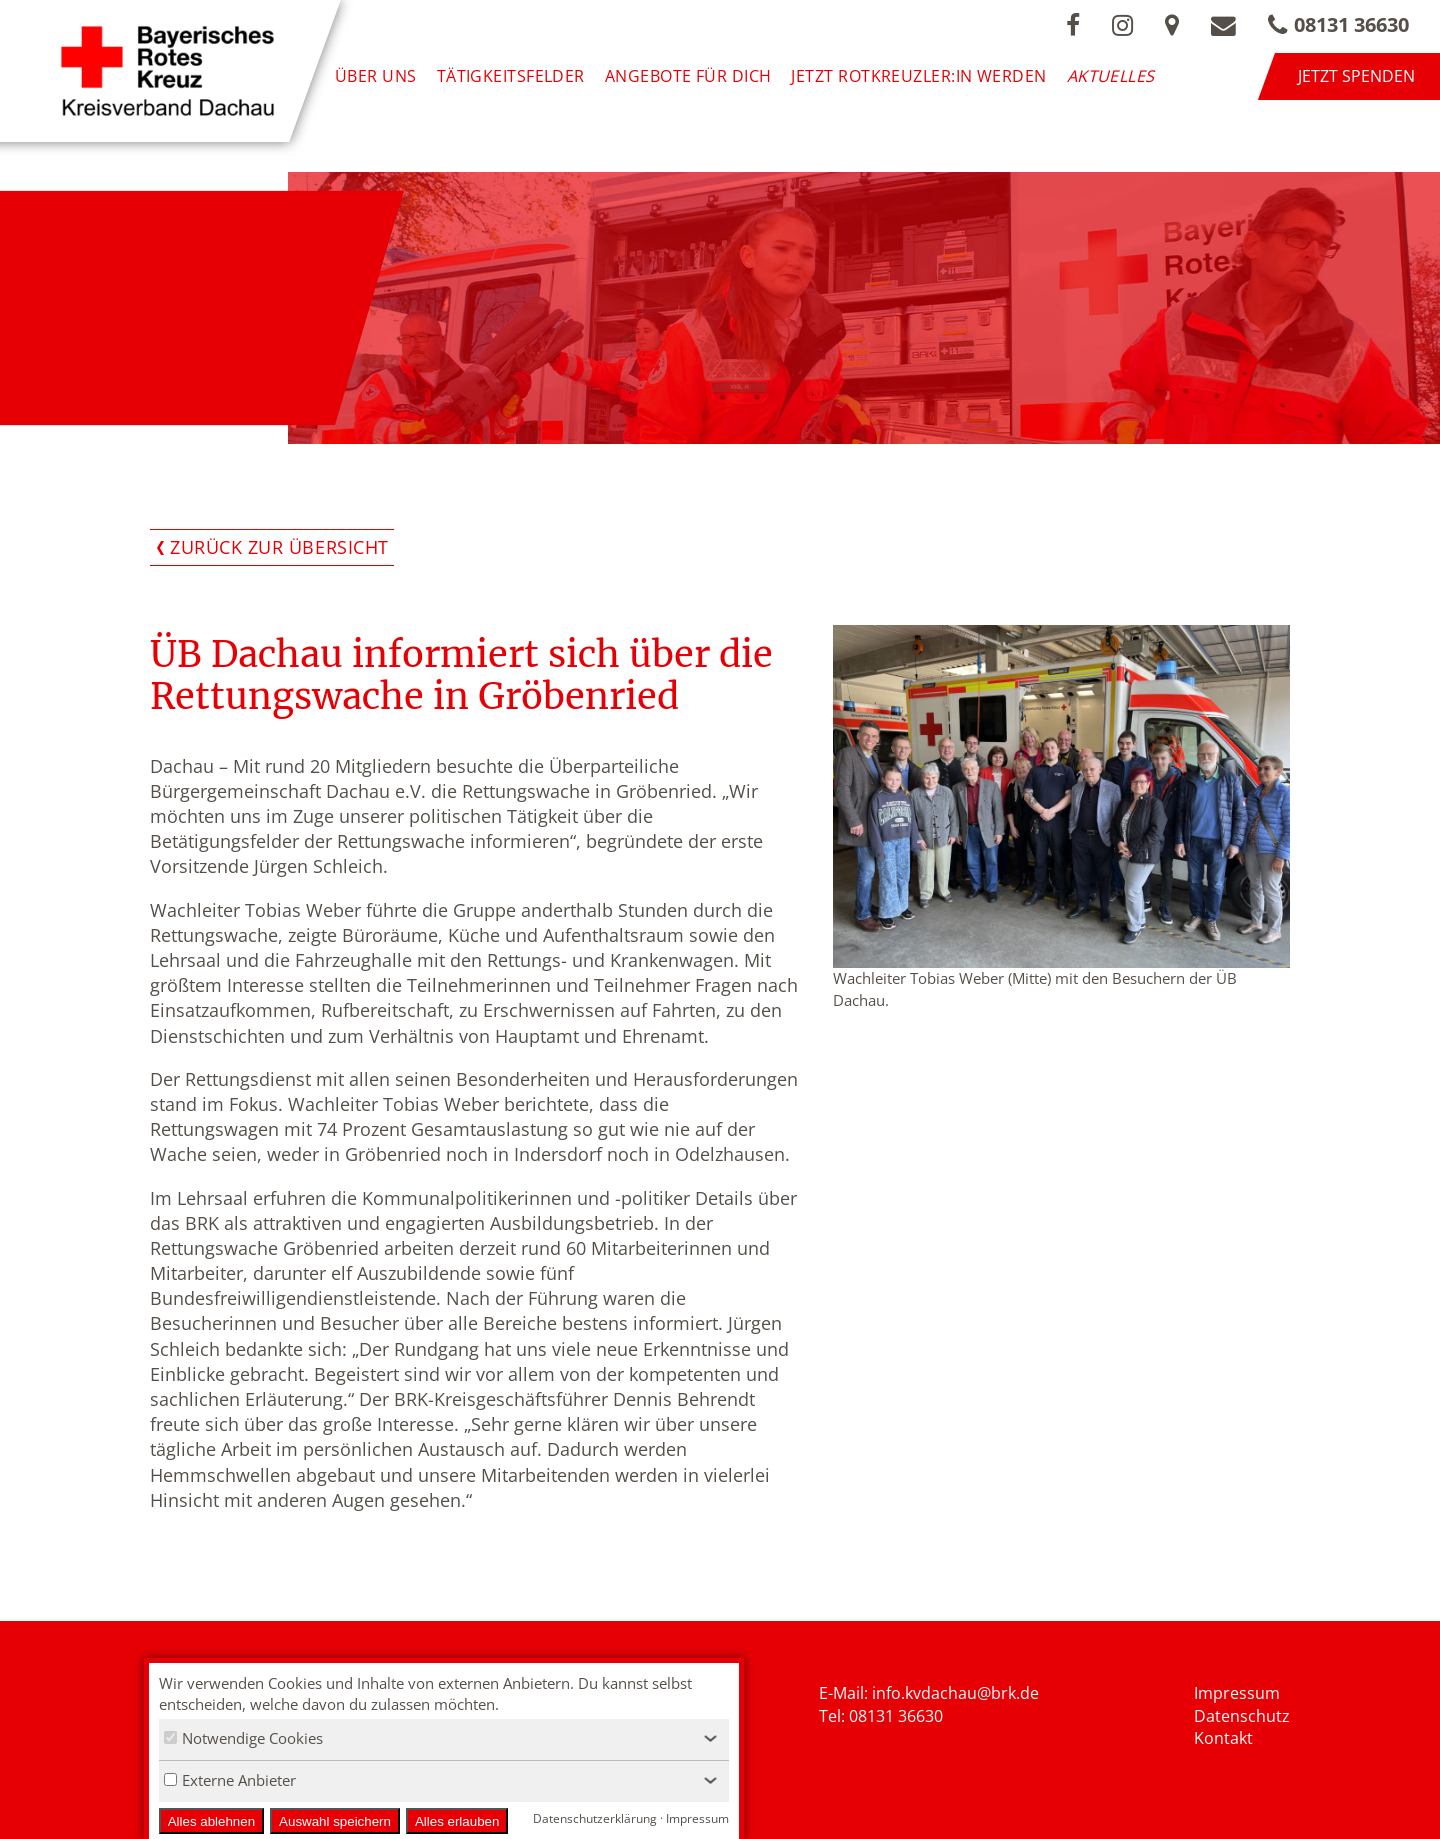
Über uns (376, 76)
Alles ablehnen (211, 1821)
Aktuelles (1111, 76)
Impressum (1237, 1693)
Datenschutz (1242, 1716)
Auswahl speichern (335, 1821)
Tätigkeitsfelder (511, 76)
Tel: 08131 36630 (881, 1716)
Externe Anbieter (230, 1780)
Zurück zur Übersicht (279, 547)
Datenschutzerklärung (595, 1818)
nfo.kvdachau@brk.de (957, 1693)
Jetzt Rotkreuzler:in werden (918, 76)
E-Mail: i (847, 1693)
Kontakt (1223, 1738)
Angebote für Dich (688, 76)
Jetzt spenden (1356, 76)
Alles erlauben (457, 1821)
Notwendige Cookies (243, 1738)
